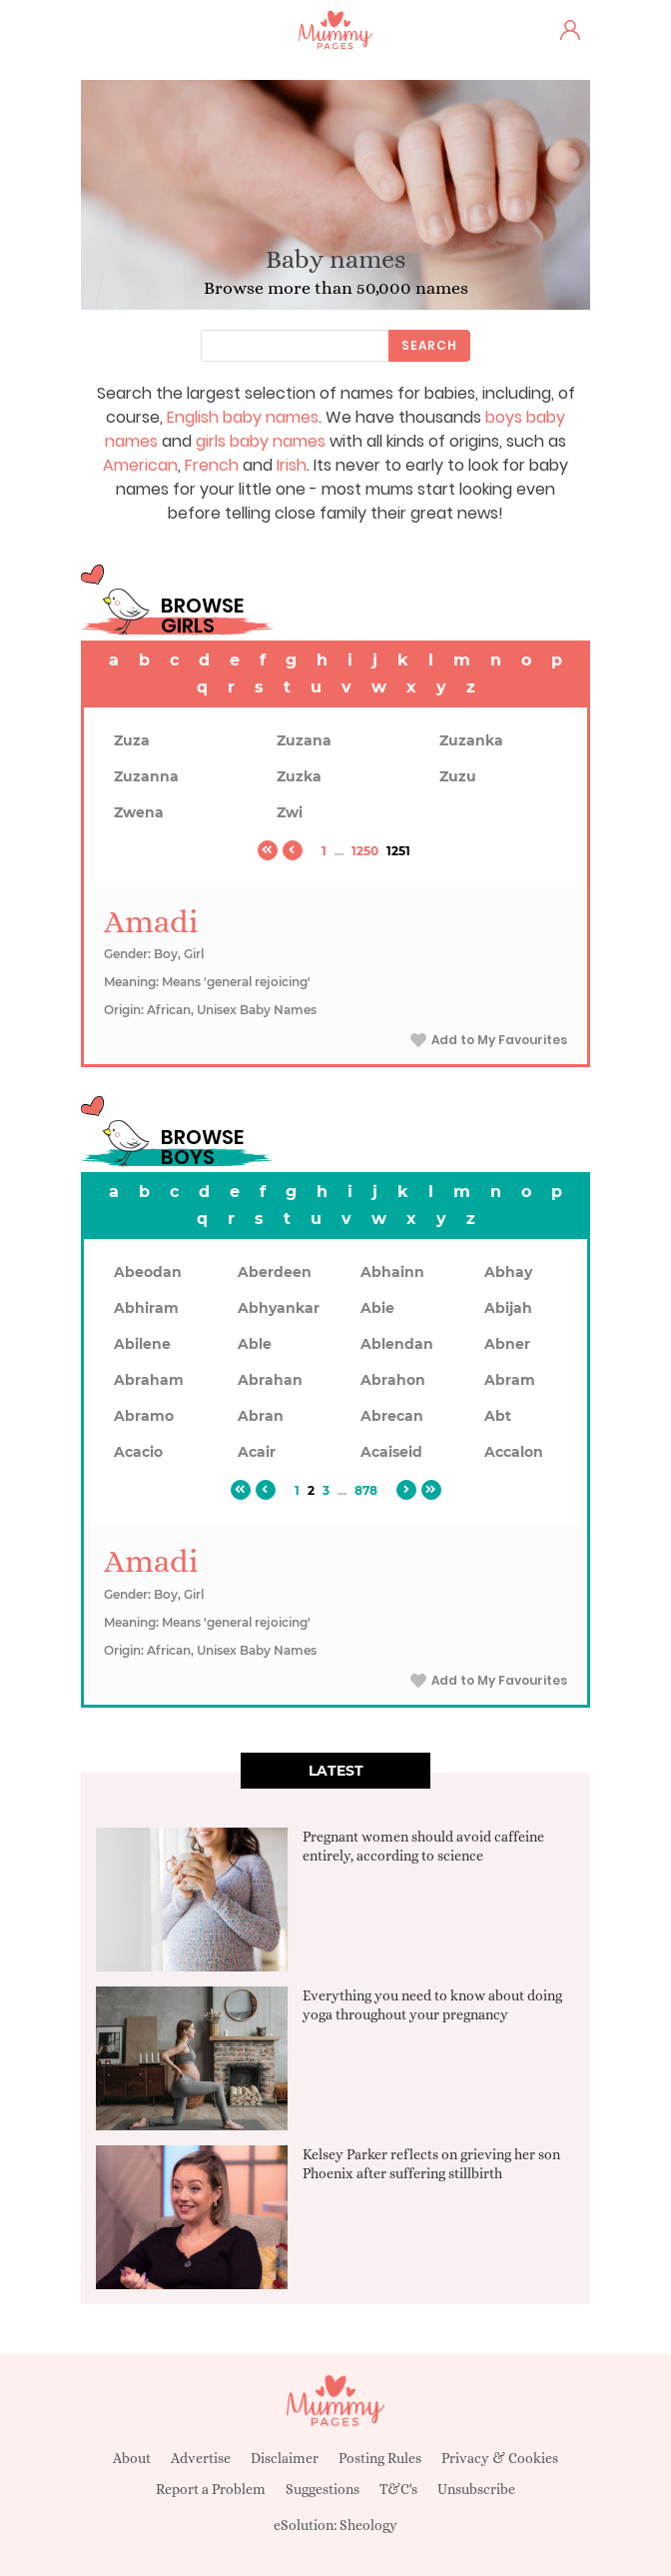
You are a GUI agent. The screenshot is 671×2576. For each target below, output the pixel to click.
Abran (261, 1416)
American (140, 465)
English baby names (243, 417)
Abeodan (148, 1272)
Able (255, 1344)
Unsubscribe (476, 2489)
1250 (364, 850)
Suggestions (322, 2489)
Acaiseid (391, 1452)
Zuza (132, 740)
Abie (377, 1308)
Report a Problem (211, 2489)
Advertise (201, 2458)
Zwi (290, 812)
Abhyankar (279, 1308)
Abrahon (392, 1380)
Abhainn (392, 1272)
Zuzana (304, 740)
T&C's (398, 2489)
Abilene (142, 1344)
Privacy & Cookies (499, 2458)
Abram (509, 1380)
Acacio (138, 1452)
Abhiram (146, 1308)
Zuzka (299, 776)
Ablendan (396, 1344)
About (132, 2458)
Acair (257, 1452)
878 (365, 1490)
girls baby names (261, 441)
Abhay (508, 1272)
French (212, 465)
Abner (507, 1344)
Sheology (368, 2525)
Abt (497, 1416)
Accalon (513, 1452)
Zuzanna (146, 776)
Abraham (149, 1380)
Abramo (144, 1416)
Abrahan (270, 1380)
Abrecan (391, 1416)
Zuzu (457, 776)
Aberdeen (275, 1272)
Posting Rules (379, 2458)
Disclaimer (285, 2458)
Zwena (139, 812)
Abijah (508, 1308)
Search (429, 345)
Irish (292, 465)
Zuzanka (471, 740)
